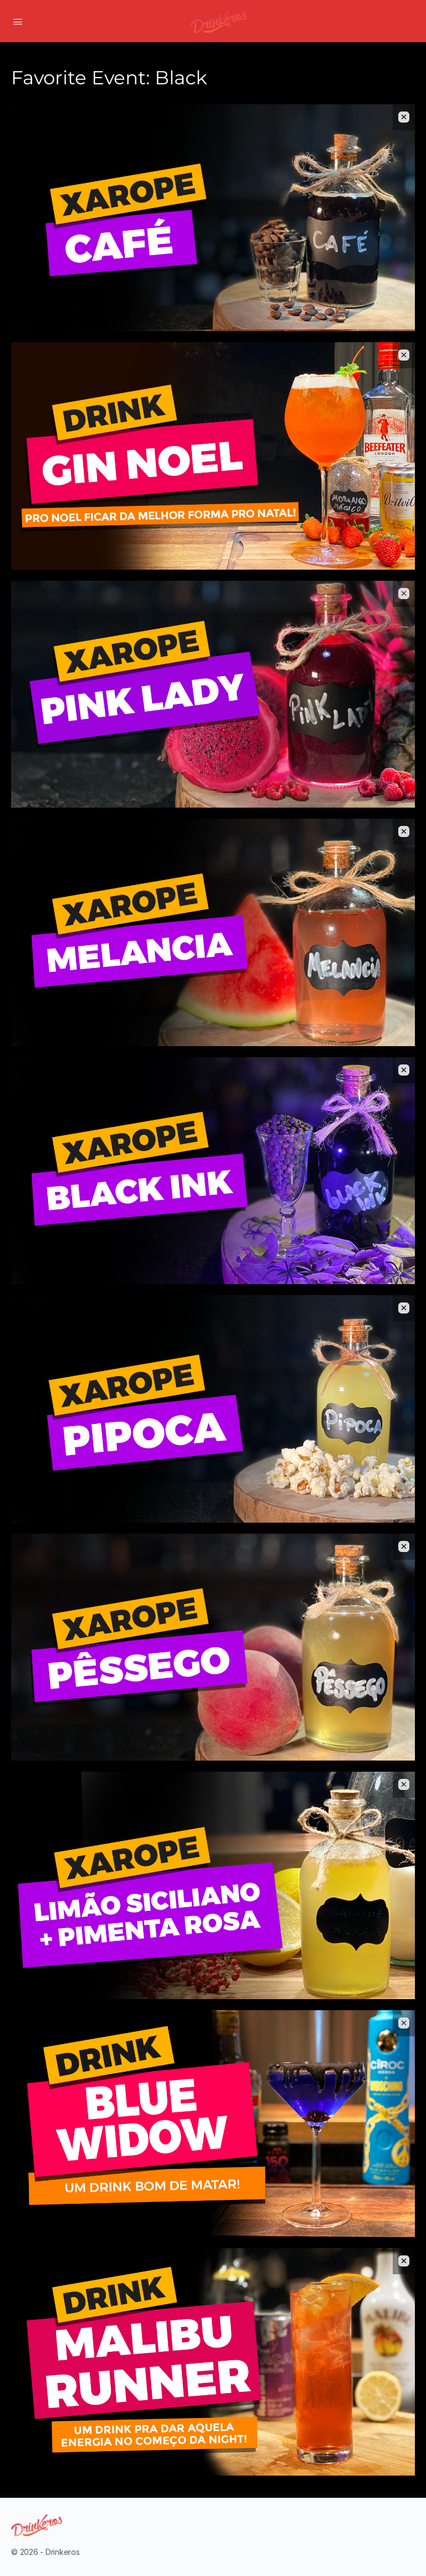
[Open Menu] (17, 20)
